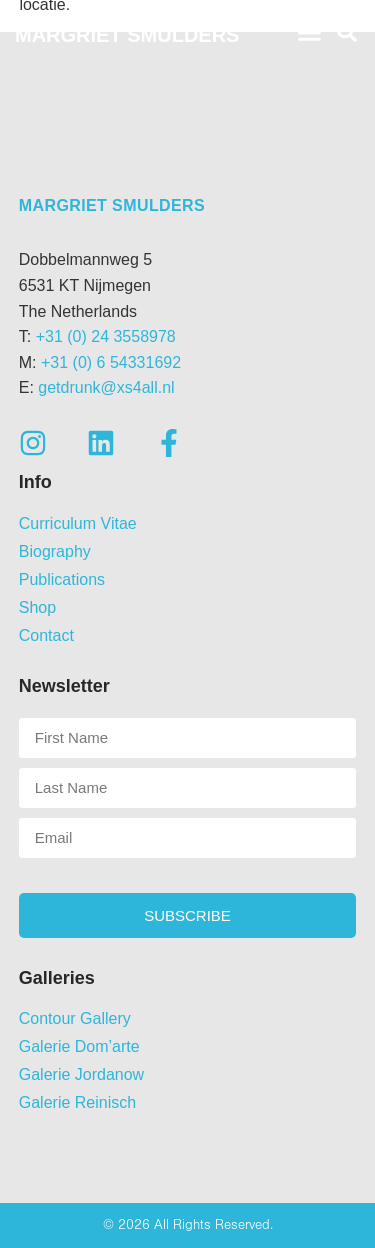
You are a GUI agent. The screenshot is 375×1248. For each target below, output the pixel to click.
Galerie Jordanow (81, 1074)
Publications (62, 579)
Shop (37, 607)
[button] (310, 33)
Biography (55, 551)
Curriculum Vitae (78, 523)
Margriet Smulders (112, 205)
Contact (46, 635)
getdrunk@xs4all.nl (106, 387)
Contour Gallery (75, 1018)
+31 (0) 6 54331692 (111, 362)
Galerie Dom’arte (79, 1046)
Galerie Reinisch (77, 1102)
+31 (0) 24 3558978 (106, 336)
